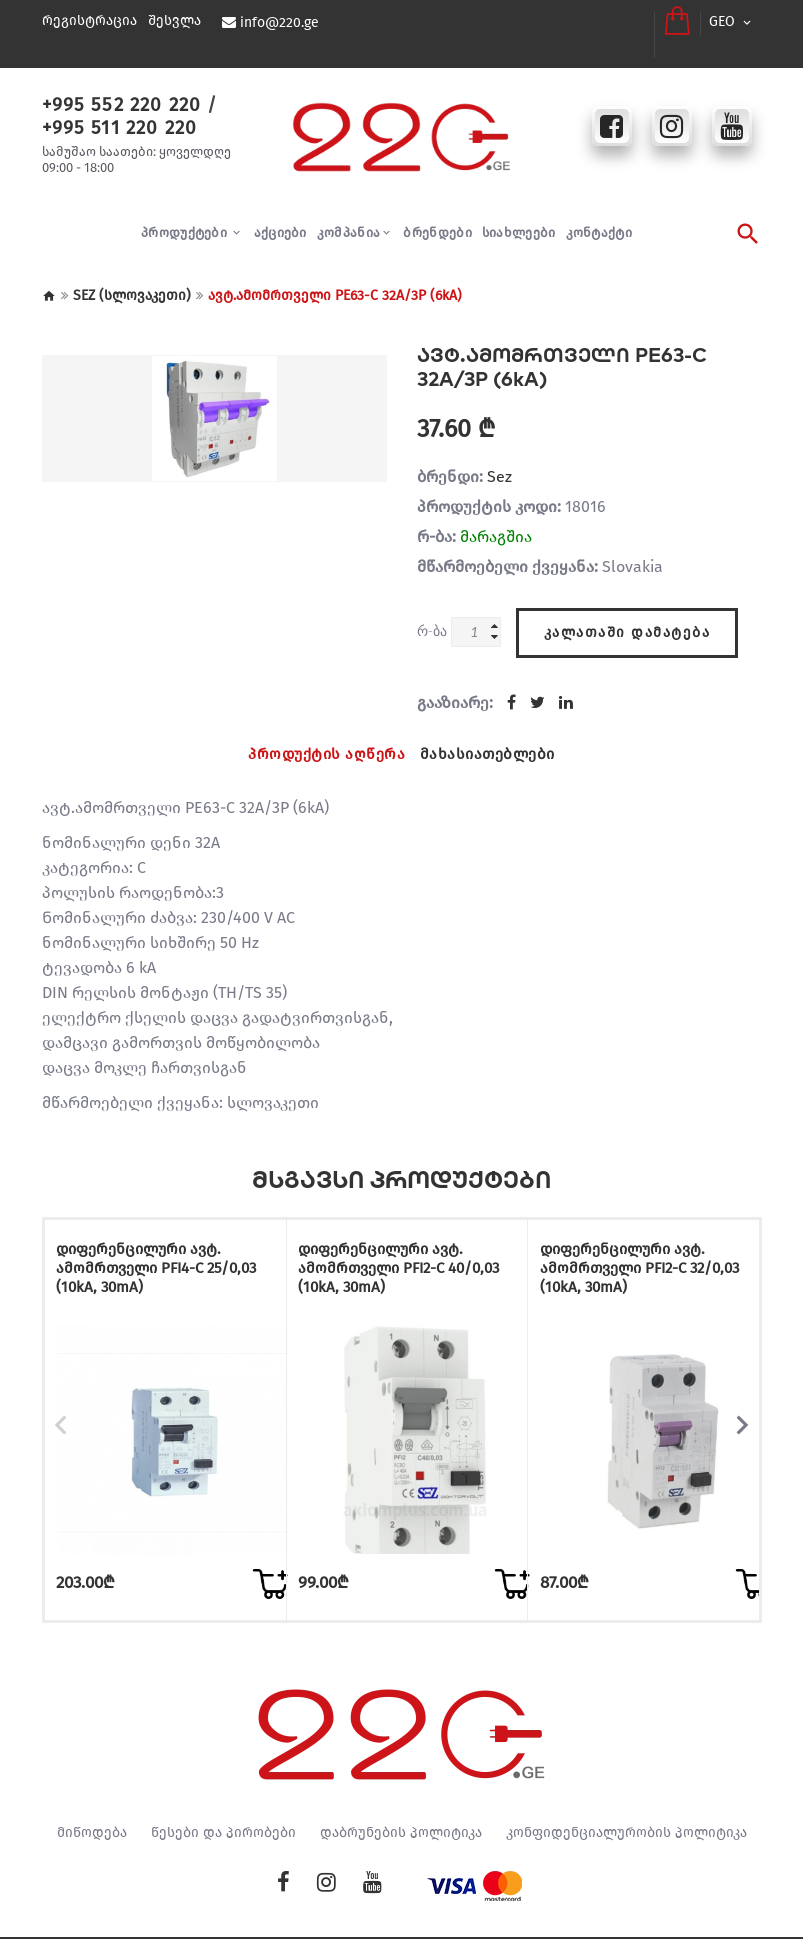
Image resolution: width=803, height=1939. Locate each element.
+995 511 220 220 (111, 109)
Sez (499, 459)
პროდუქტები (185, 215)
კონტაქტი (599, 215)
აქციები (280, 215)
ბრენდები (437, 215)
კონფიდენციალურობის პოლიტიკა (626, 1785)
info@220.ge (278, 23)
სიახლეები (519, 215)
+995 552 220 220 (113, 87)
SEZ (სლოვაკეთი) (132, 278)
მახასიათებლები (490, 733)
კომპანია (348, 215)
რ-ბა (432, 614)
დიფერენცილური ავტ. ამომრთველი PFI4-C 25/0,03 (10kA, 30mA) (154, 1245)
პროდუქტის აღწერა (324, 733)
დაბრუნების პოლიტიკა (401, 1785)
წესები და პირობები (223, 1785)
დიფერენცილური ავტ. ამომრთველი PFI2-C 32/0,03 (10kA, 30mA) (638, 1245)
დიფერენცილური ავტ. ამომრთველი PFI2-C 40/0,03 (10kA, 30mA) (397, 1245)
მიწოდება (92, 1785)
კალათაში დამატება (627, 609)
